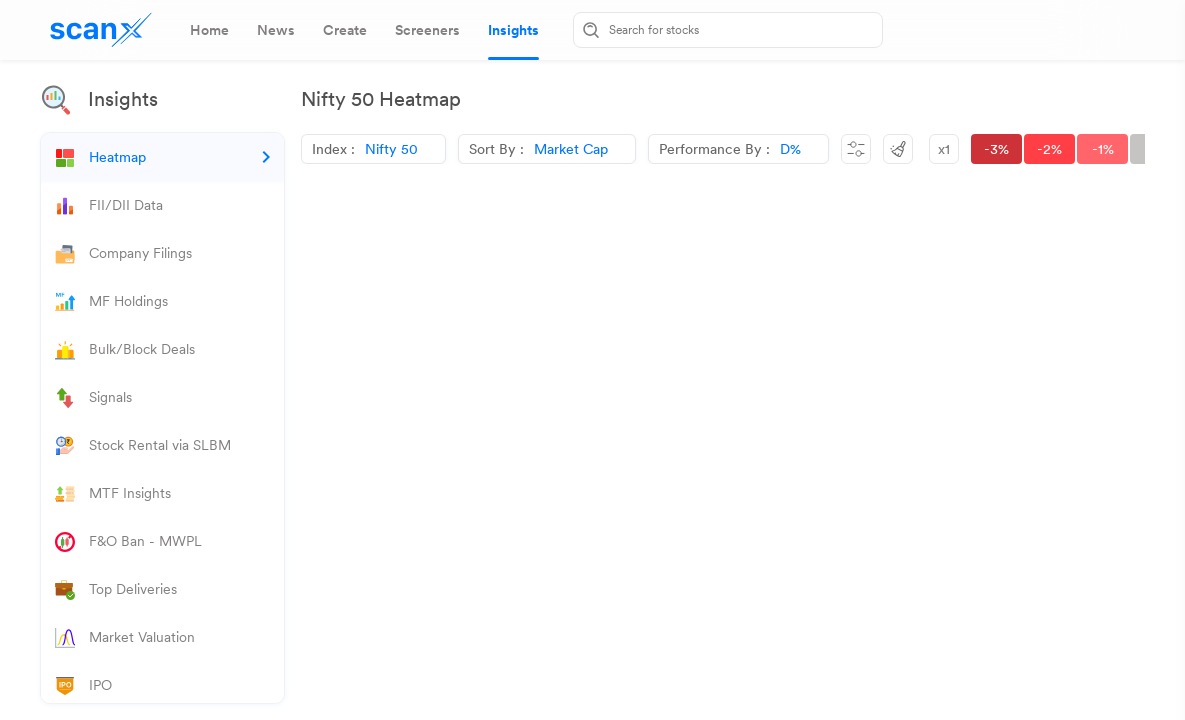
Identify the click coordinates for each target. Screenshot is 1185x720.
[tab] (209, 30)
